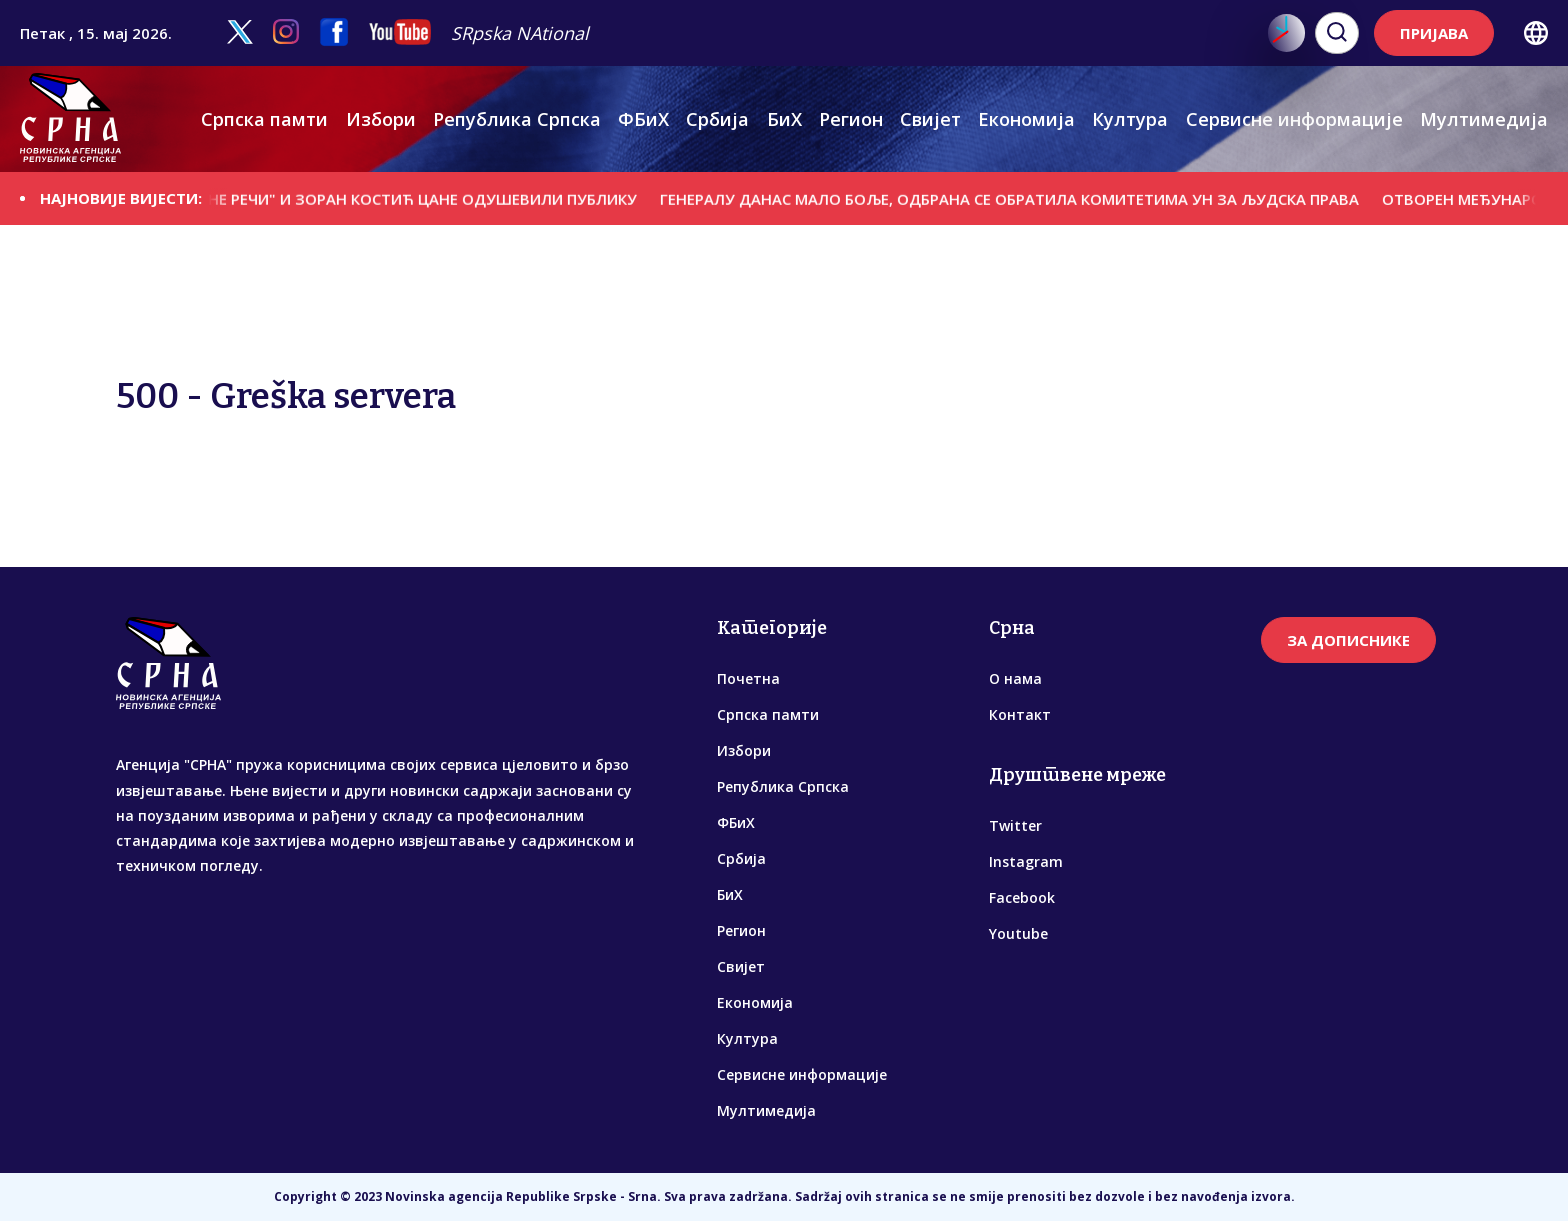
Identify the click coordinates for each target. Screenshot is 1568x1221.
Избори (381, 119)
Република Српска (517, 119)
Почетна (748, 678)
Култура (1130, 119)
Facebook (1022, 897)
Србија (717, 119)
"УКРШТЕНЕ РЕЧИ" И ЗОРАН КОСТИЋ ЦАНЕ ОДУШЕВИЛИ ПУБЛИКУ (408, 198)
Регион (851, 119)
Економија (1026, 119)
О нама (1015, 678)
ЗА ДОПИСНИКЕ (1348, 640)
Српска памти (264, 119)
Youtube (1018, 933)
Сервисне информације (1294, 119)
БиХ (784, 119)
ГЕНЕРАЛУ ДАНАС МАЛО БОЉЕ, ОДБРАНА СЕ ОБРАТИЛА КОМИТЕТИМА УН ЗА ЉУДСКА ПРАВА (1029, 198)
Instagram (1026, 861)
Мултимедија (1484, 119)
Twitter (1015, 825)
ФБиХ (643, 119)
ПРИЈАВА (1434, 33)
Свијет (930, 119)
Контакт (1020, 714)
